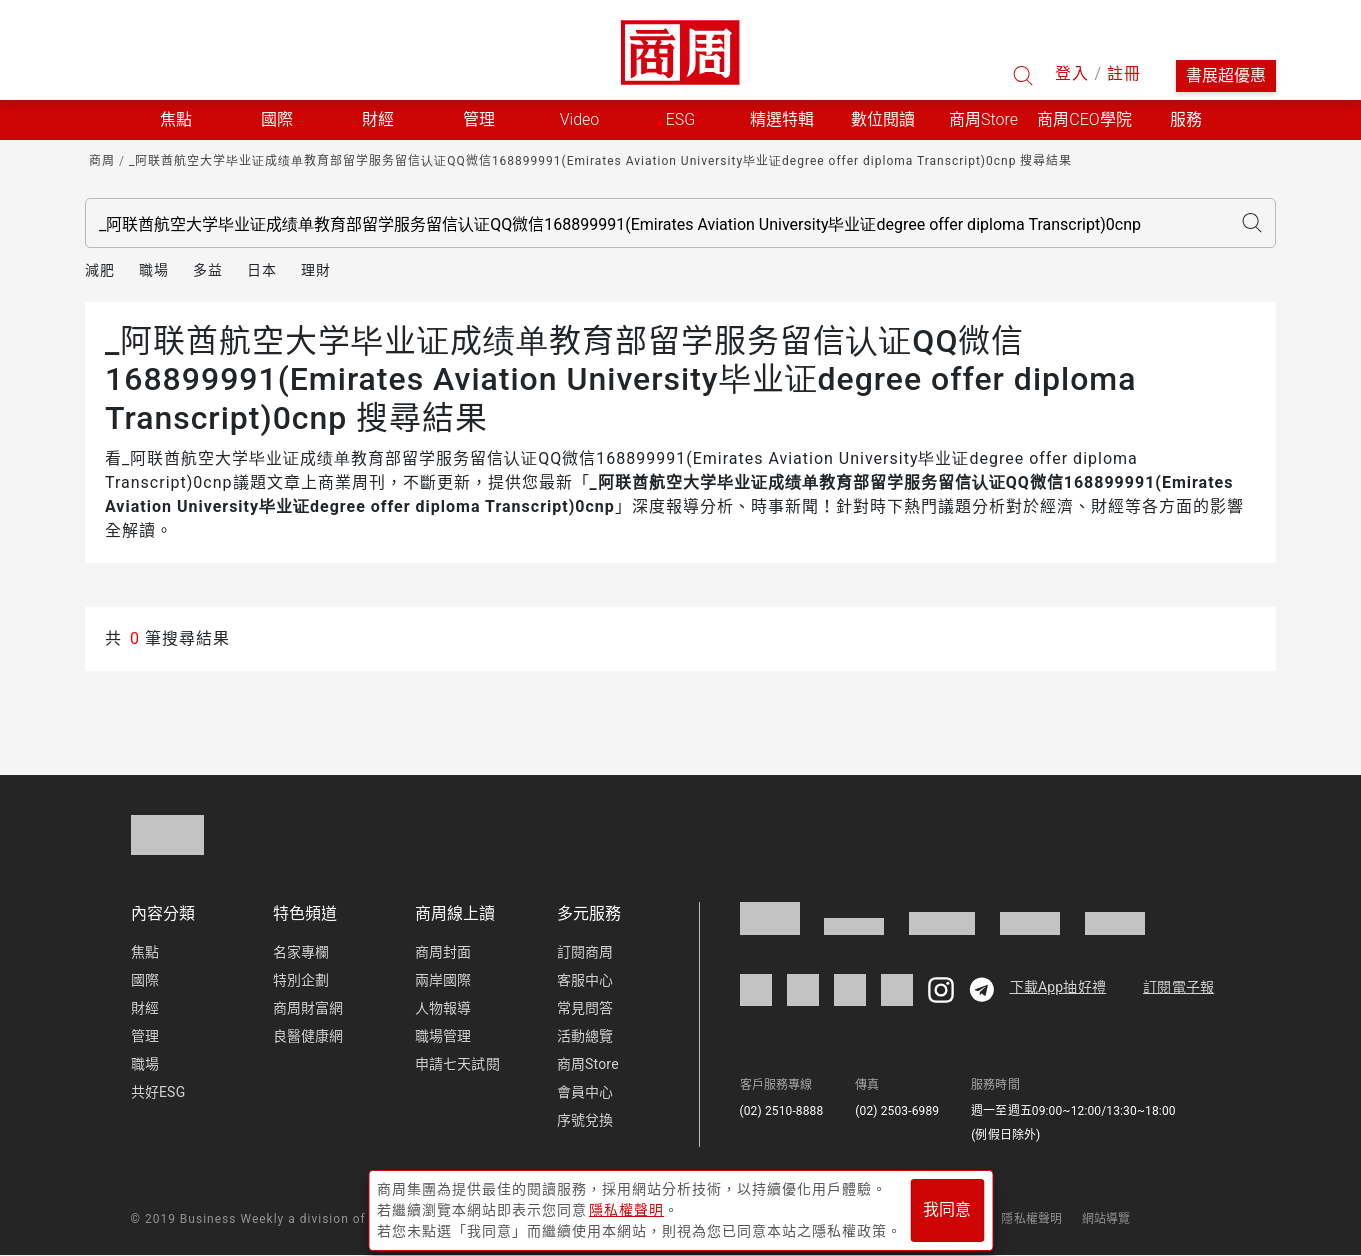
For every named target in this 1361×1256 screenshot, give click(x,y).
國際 (145, 980)
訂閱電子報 (1178, 987)
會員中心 (585, 1092)
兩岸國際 (443, 980)
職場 (154, 270)
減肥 (100, 270)
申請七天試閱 (457, 1064)
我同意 (947, 1207)
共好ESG (158, 1092)
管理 (145, 1036)
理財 (316, 270)
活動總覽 (585, 1036)
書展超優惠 (1226, 75)
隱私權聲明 (1031, 1219)
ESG (681, 119)
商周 (102, 161)
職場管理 (443, 1036)
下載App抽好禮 (1058, 987)
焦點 (145, 952)
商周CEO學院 (1084, 119)
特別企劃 (301, 980)
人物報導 (443, 1008)
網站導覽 (1106, 1219)
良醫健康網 (308, 1036)
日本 (262, 270)
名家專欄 (301, 952)
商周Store (983, 119)
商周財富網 (308, 1008)
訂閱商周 (585, 952)
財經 (145, 1008)
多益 (208, 270)
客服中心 (585, 980)
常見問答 (585, 1008)
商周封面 (443, 952)
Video (580, 119)
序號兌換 (585, 1120)
